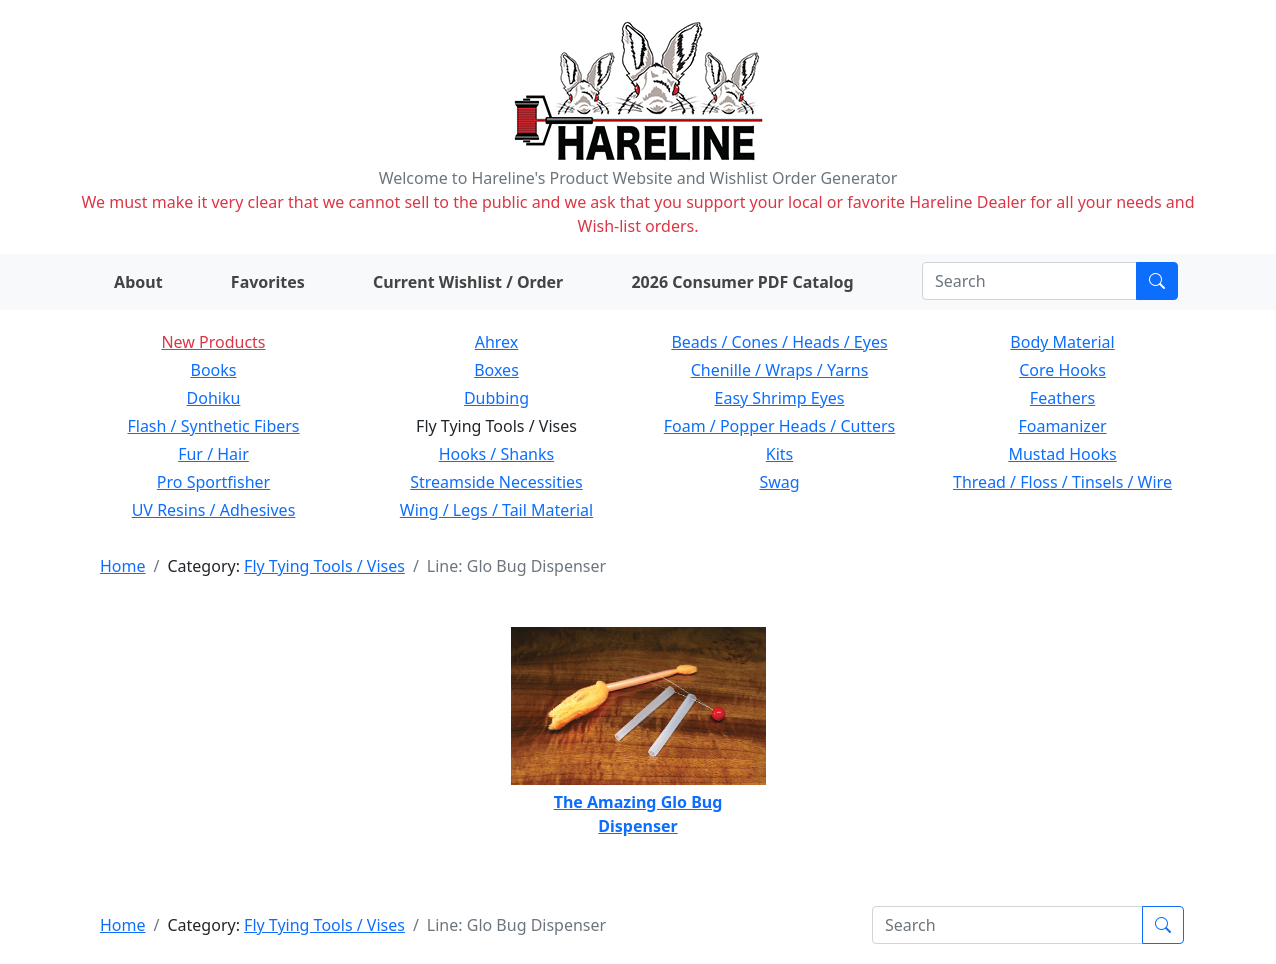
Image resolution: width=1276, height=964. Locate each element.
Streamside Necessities (496, 482)
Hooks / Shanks (496, 454)
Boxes (496, 370)
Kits (779, 454)
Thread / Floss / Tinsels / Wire (1062, 482)
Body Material (1062, 342)
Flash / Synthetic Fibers (213, 426)
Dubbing (496, 398)
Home (123, 566)
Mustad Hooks (1062, 454)
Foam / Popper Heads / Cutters (780, 426)
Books (214, 370)
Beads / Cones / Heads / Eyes (779, 342)
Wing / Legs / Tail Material (496, 510)
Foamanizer (1062, 426)
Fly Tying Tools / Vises (324, 566)
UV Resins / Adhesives (214, 510)
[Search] (1029, 281)
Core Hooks (1062, 370)
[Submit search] (1157, 281)
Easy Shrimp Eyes (780, 398)
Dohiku (214, 398)
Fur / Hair (213, 454)
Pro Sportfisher (213, 482)
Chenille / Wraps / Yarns (780, 370)
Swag (779, 482)
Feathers (1062, 398)
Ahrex (497, 342)
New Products (213, 342)
